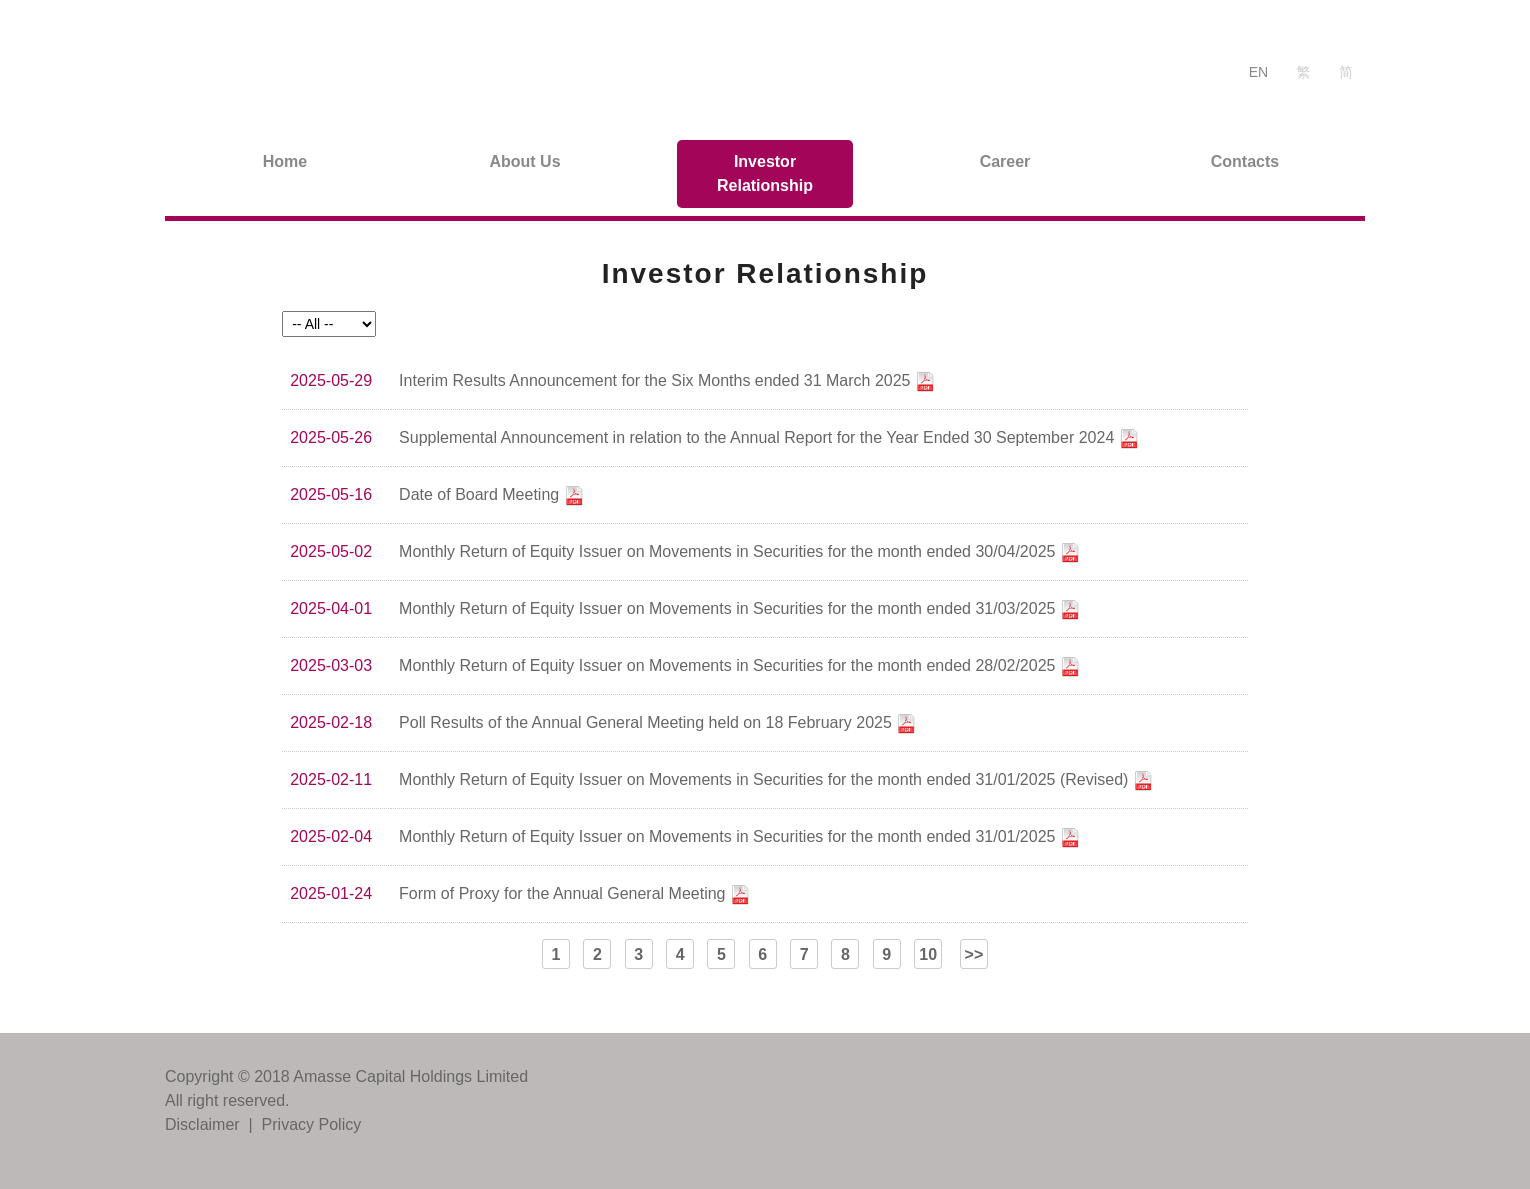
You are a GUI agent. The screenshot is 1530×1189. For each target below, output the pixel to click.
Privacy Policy (312, 1124)
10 (928, 954)
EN (1258, 72)
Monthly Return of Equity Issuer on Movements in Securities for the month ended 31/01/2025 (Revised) (776, 781)
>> (974, 954)
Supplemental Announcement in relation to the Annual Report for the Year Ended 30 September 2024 (769, 439)
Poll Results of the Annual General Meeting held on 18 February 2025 (657, 724)
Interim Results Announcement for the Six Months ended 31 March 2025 (667, 382)
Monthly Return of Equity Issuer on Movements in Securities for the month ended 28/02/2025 (739, 667)
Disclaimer (202, 1124)
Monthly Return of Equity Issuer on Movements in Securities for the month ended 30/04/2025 (739, 553)
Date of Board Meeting (491, 496)
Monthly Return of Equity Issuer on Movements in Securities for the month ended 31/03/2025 (739, 610)
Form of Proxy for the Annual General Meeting (574, 895)
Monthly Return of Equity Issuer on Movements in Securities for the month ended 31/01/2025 (739, 838)
